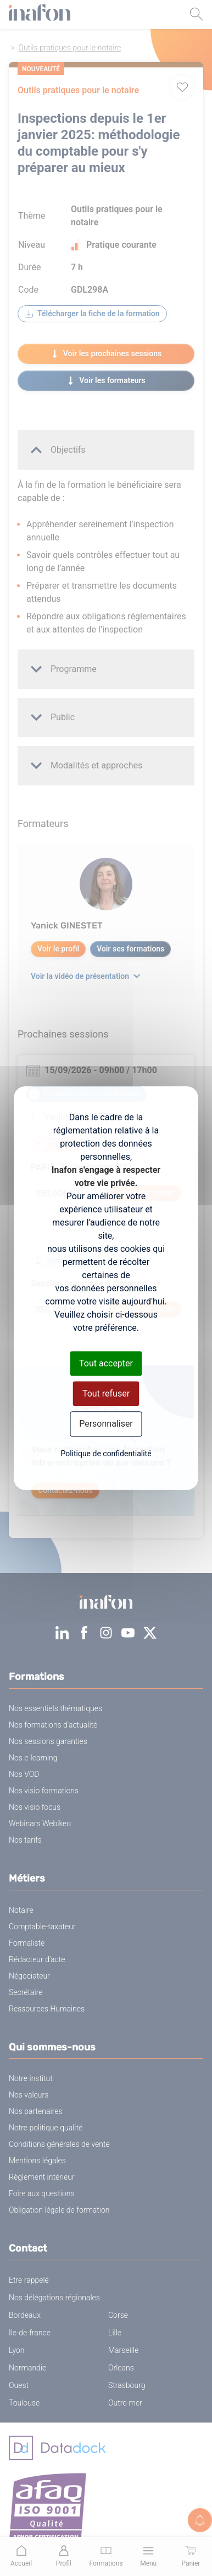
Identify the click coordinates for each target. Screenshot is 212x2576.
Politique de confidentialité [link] (105, 1453)
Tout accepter (106, 1363)
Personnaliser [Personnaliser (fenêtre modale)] (106, 1424)
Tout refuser (106, 1393)
